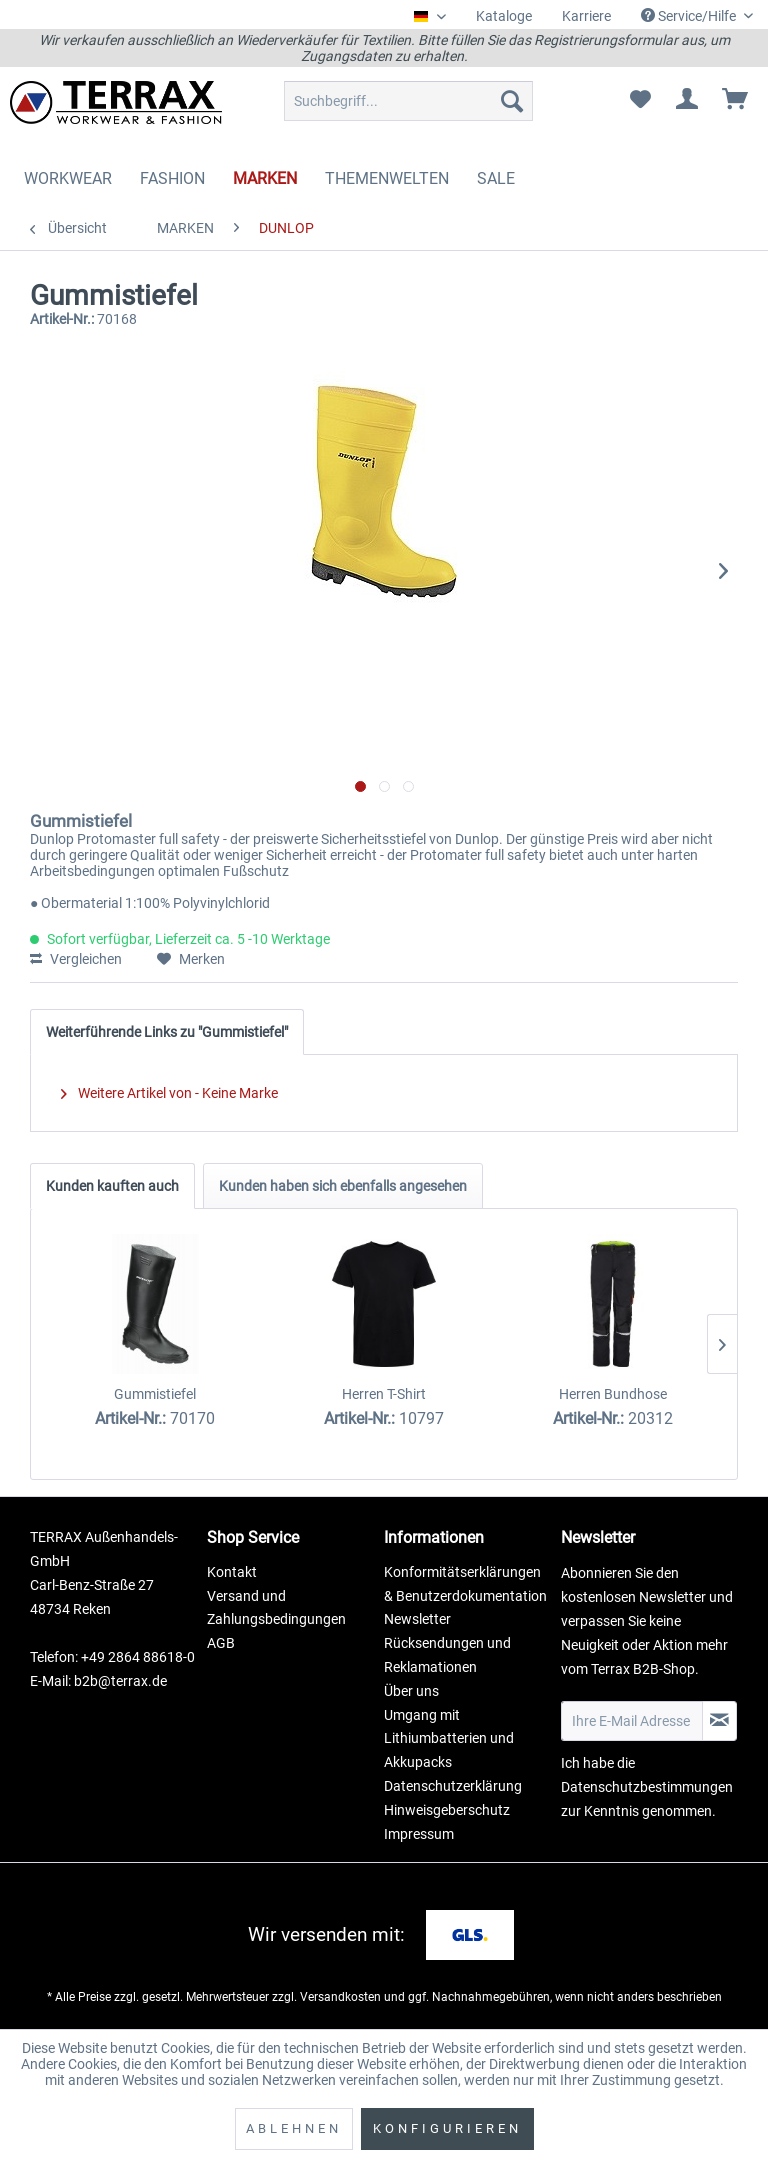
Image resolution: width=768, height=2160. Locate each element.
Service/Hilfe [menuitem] (690, 16)
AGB (221, 1643)
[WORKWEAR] (68, 178)
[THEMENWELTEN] (387, 178)
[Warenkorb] (736, 101)
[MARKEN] (265, 178)
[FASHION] (172, 178)
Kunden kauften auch (112, 1186)
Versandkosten (340, 1997)
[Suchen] (512, 101)
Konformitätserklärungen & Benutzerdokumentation (465, 1584)
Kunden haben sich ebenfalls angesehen (343, 1186)
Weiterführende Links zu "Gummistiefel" (167, 1032)
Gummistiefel (155, 1394)
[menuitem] (504, 16)
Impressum (419, 1834)
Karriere (586, 16)
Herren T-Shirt (384, 1394)
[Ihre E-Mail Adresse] (632, 1721)
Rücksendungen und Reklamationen (447, 1655)
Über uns (411, 1691)
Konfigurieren (447, 2128)
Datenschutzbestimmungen (647, 1787)
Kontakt (232, 1572)
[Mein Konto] (688, 101)
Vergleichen (76, 959)
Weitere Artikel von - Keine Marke (169, 1093)
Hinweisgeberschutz (447, 1810)
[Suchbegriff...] (409, 101)
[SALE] (496, 178)
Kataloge (504, 16)
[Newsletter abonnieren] (719, 1721)
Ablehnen (294, 2128)
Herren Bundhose (613, 1394)
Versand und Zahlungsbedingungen (276, 1608)
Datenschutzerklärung (453, 1786)
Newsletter (417, 1619)
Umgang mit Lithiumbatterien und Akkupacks (449, 1739)
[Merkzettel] (640, 101)
